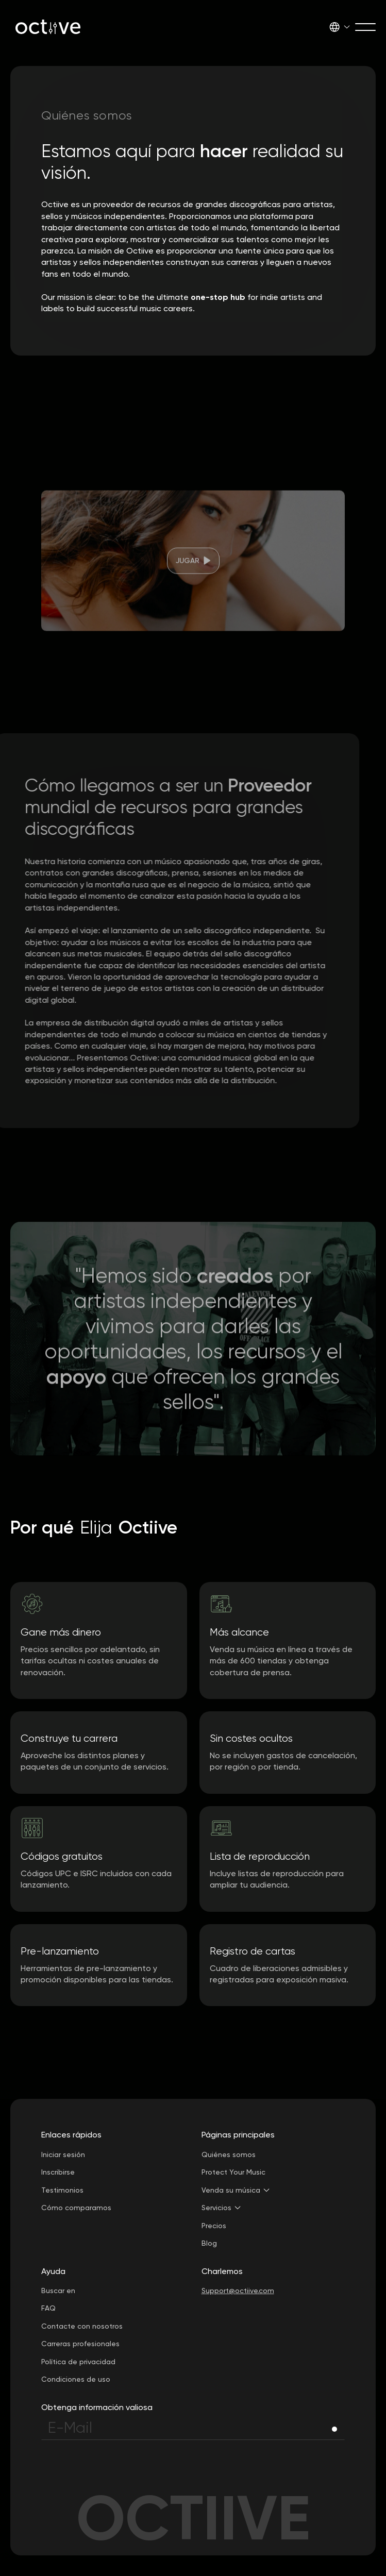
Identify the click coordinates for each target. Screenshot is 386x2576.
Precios (214, 2225)
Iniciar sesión (63, 2154)
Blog (209, 2243)
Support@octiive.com (238, 2290)
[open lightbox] (193, 578)
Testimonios (62, 2190)
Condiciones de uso (75, 2379)
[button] (339, 27)
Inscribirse (58, 2172)
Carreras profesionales (80, 2343)
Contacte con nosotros (82, 2326)
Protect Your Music (233, 2172)
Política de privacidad (78, 2362)
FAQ (48, 2308)
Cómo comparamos (76, 2207)
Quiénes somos (229, 2154)
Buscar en (58, 2290)
